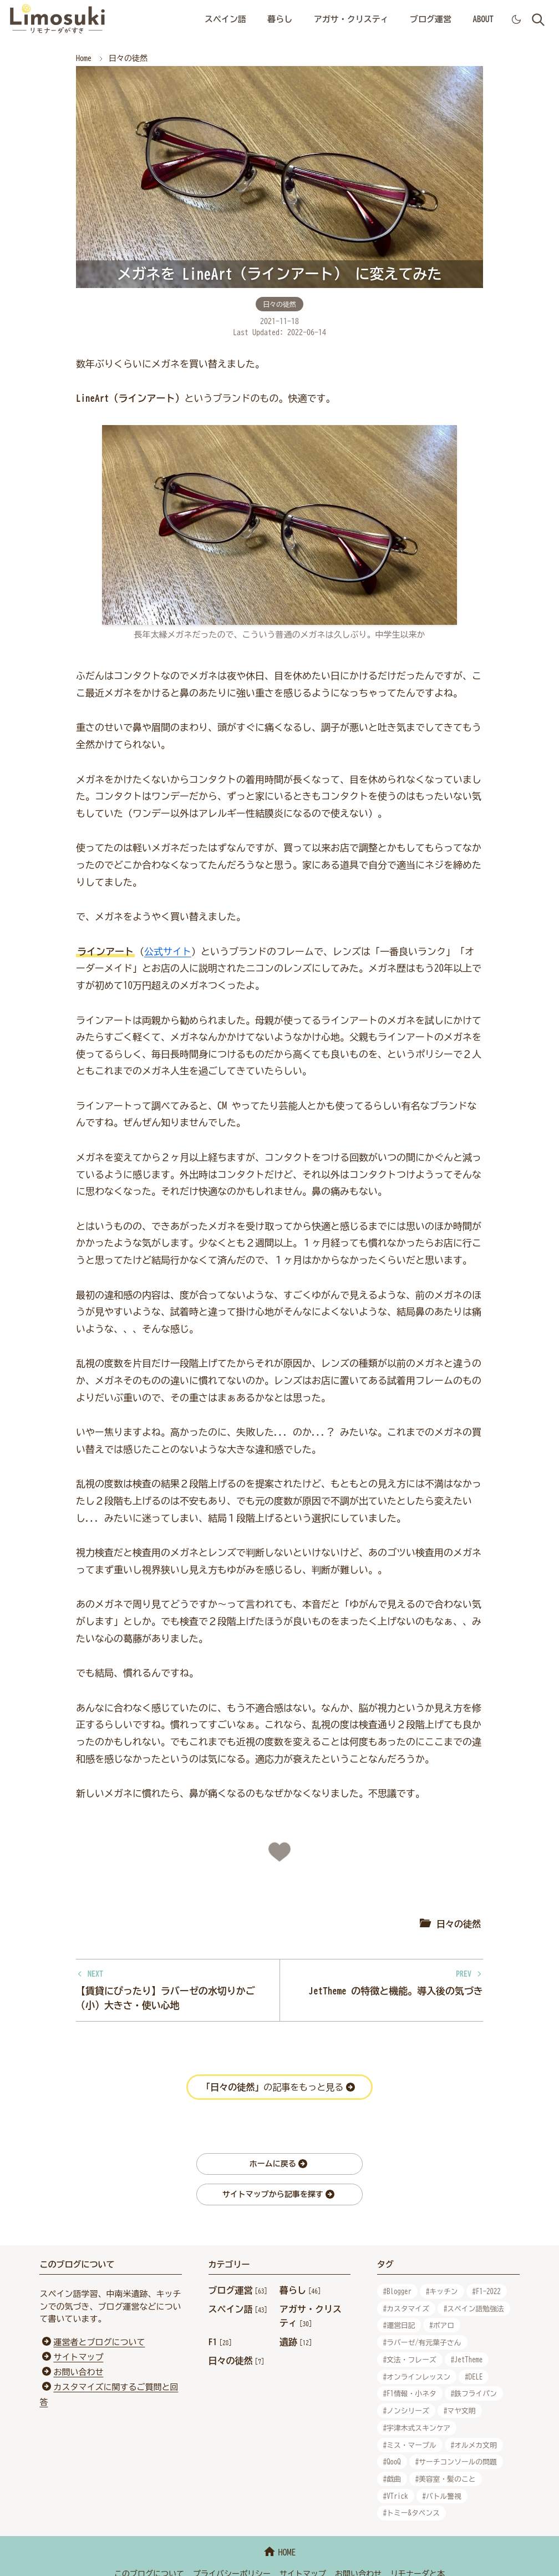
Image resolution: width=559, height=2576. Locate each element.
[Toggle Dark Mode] (516, 19)
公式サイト (167, 951)
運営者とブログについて (99, 2342)
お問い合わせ (78, 2372)
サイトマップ (78, 2357)
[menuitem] (225, 19)
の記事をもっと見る (278, 2087)
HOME (279, 2552)
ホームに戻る (278, 2163)
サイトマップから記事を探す (278, 2194)
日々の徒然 (279, 304)
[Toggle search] (538, 20)
